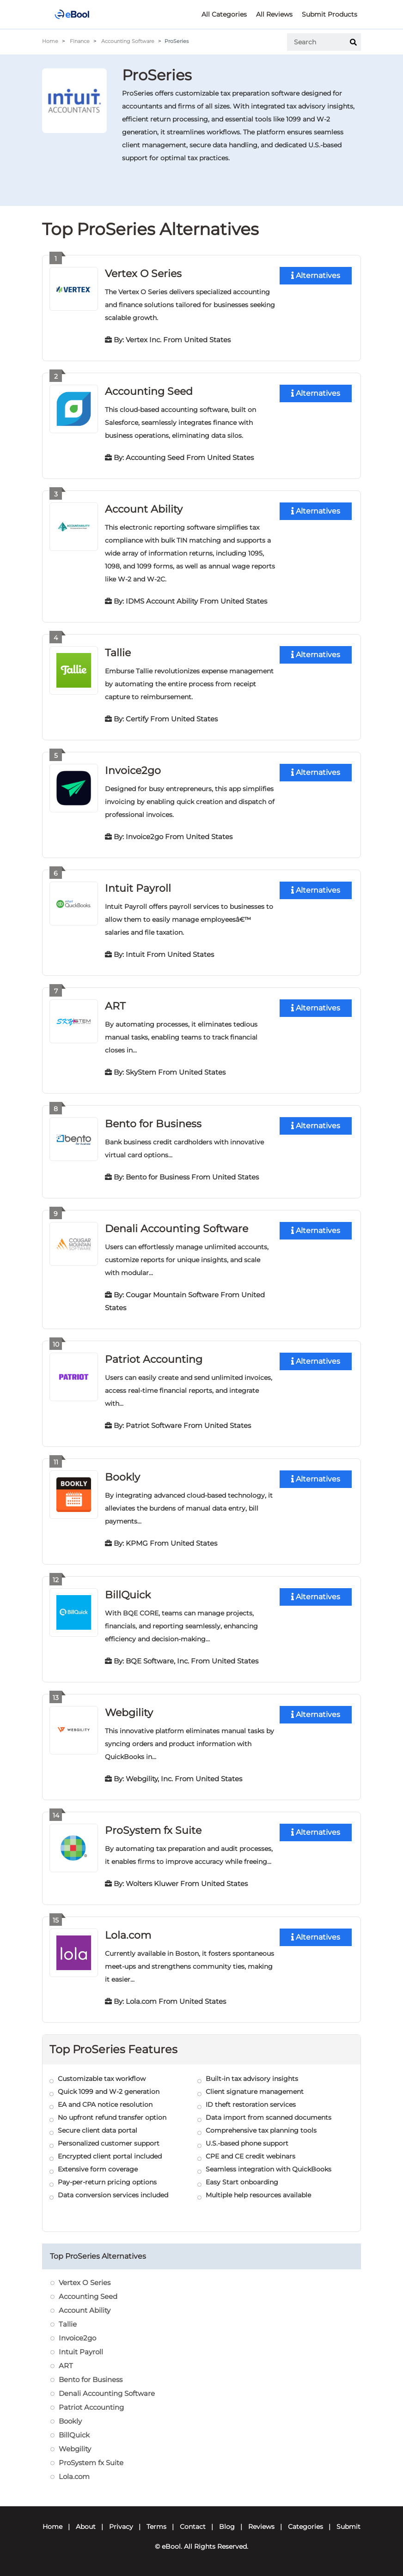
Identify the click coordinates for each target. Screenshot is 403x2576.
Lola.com (128, 1935)
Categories (305, 2526)
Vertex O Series (143, 273)
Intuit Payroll (138, 888)
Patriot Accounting (153, 1359)
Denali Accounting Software (176, 1228)
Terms (156, 2526)
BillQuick (128, 1595)
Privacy (121, 2526)
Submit (348, 2526)
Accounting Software (127, 41)
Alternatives (315, 275)
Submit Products (329, 14)
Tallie (118, 653)
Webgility (129, 1712)
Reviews (261, 2526)
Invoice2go (133, 770)
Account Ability (144, 509)
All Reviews (274, 14)
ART (115, 1006)
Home (50, 41)
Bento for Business (153, 1124)
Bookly (122, 1477)
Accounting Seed (149, 391)
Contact (193, 2526)
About (86, 2526)
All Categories (224, 14)
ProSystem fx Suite (153, 1830)
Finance (80, 41)
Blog (227, 2526)
